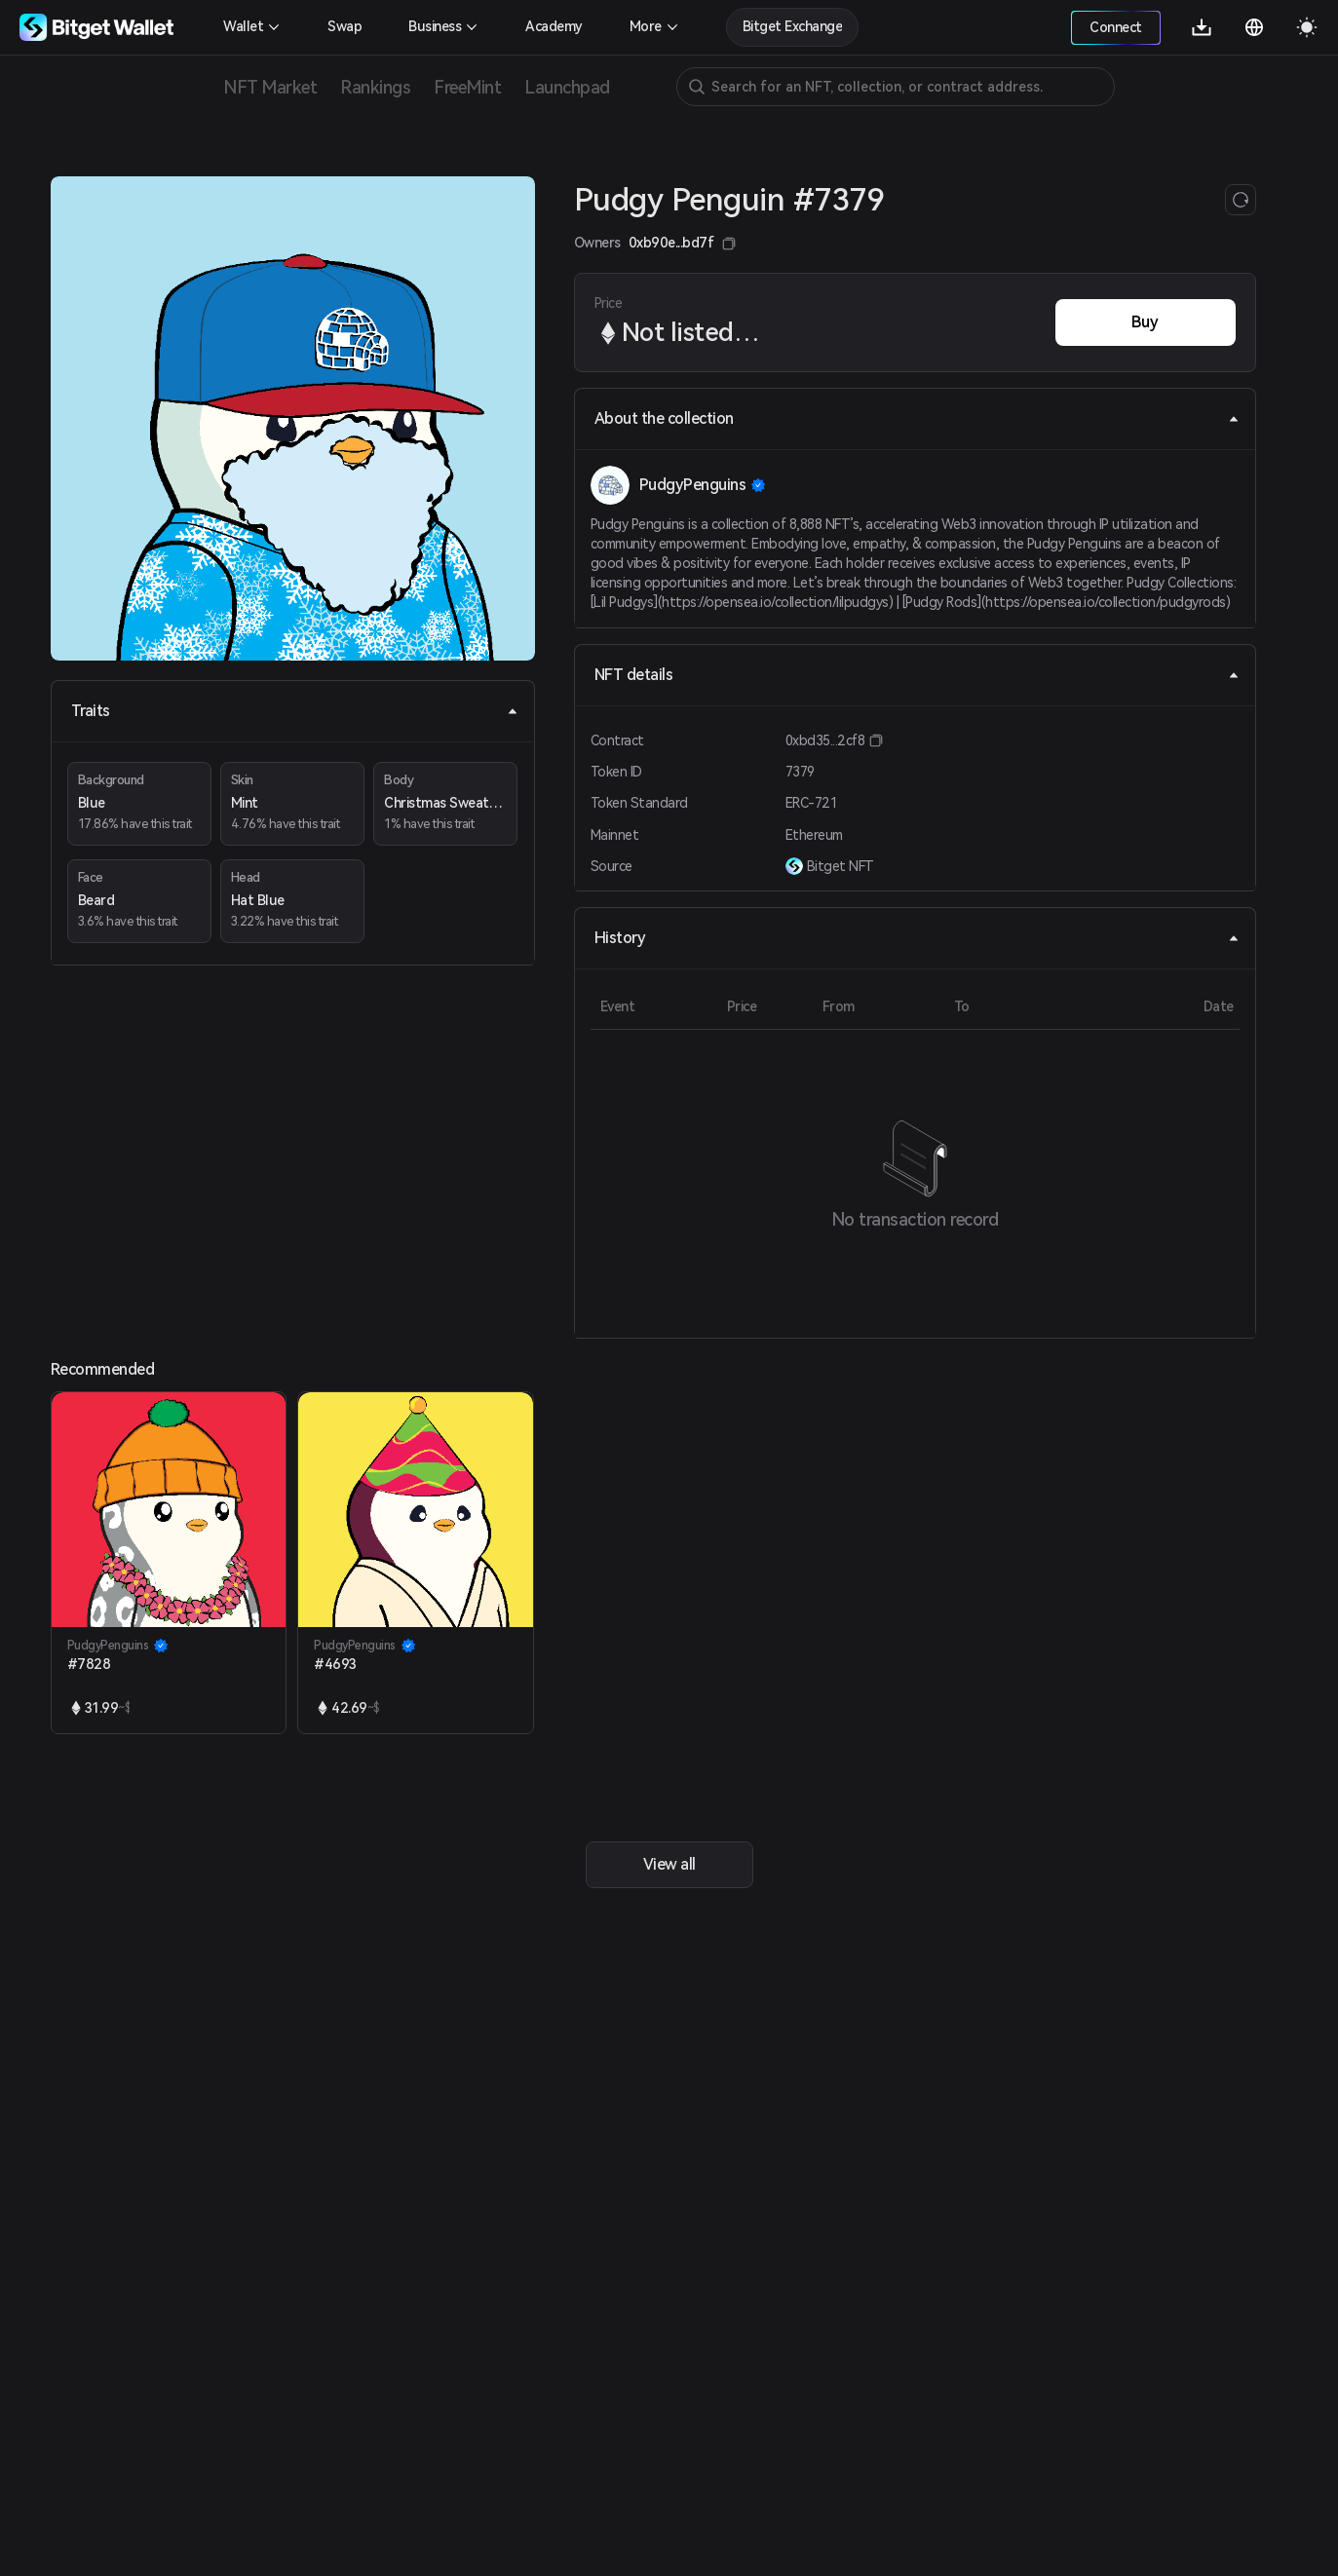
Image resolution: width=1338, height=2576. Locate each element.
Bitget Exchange (793, 26)
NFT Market (270, 87)
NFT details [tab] (917, 674)
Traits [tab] (294, 710)
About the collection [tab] (917, 418)
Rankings (375, 87)
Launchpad (567, 87)
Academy (554, 26)
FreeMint (467, 87)
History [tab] (917, 937)
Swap (344, 26)
